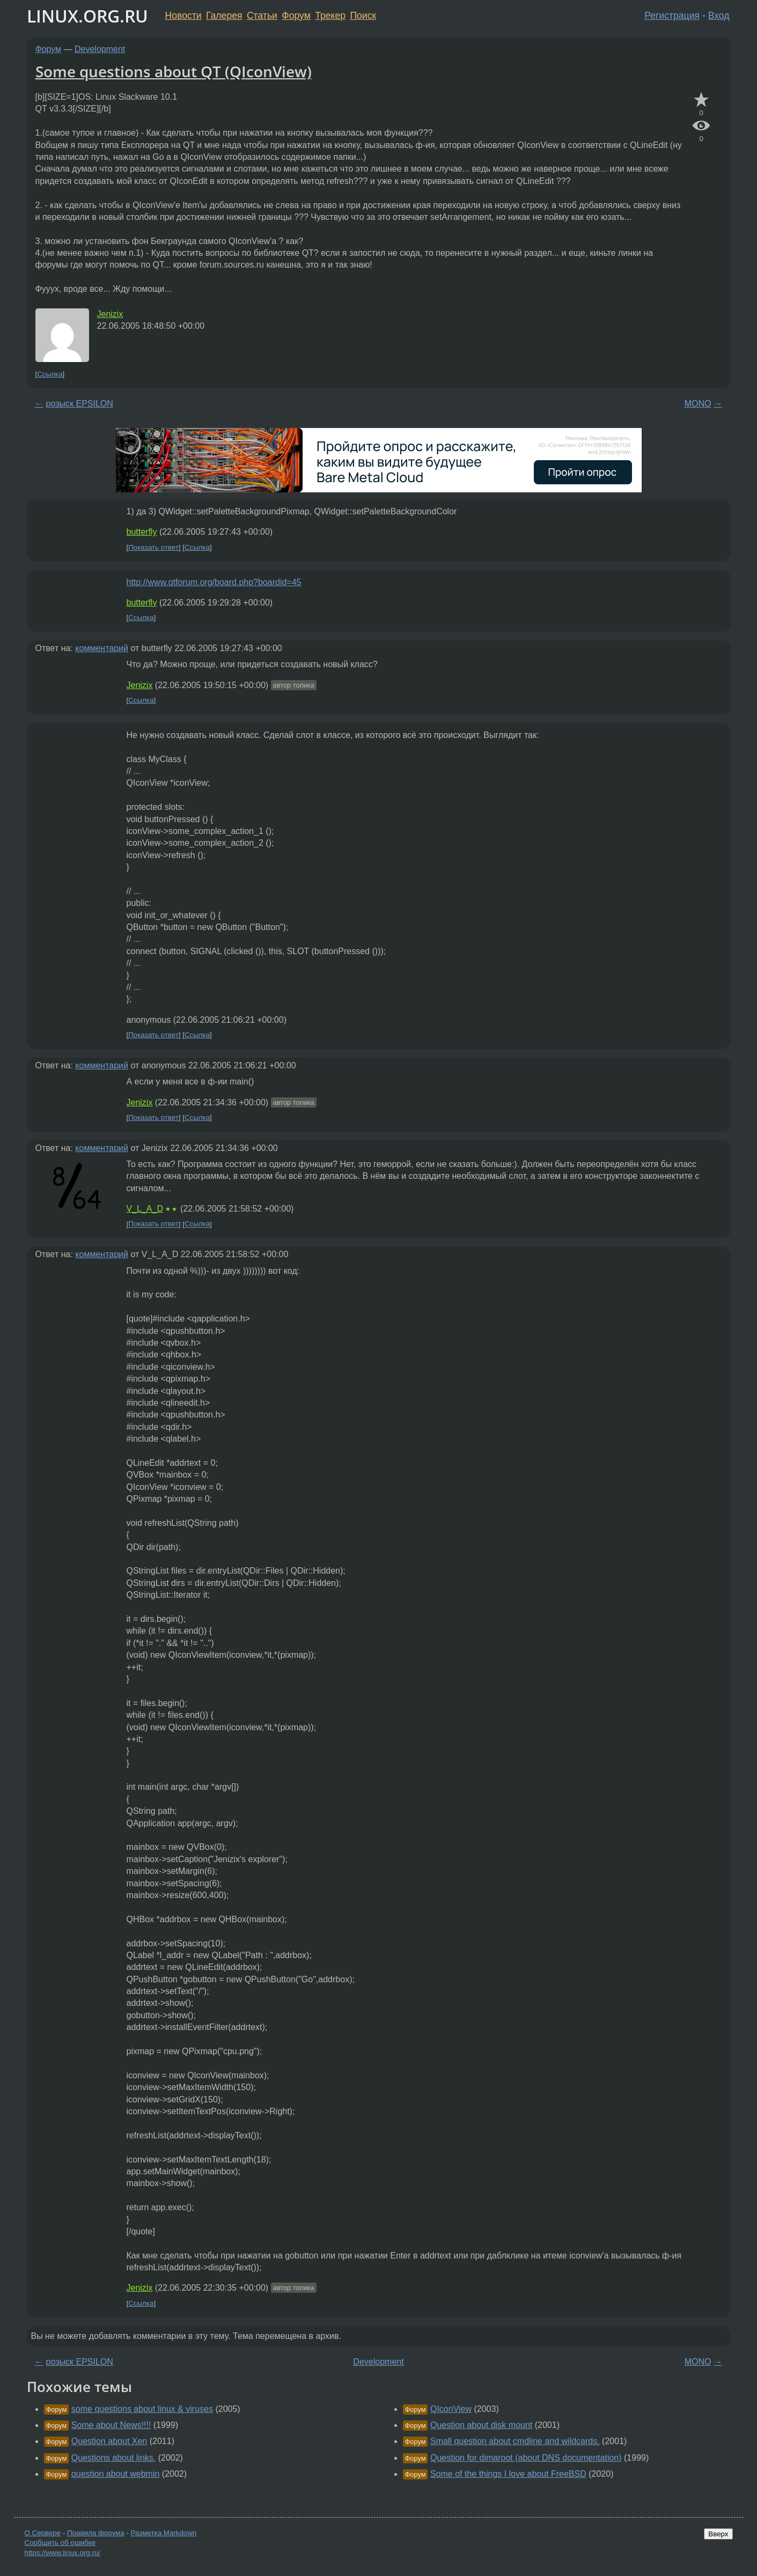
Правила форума (95, 2533)
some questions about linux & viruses (142, 2408)
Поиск (363, 15)
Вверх (718, 2534)
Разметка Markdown (163, 2533)
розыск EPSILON (79, 403)
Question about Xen (109, 2441)
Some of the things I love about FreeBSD (508, 2473)
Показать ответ (153, 547)
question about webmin (115, 2473)
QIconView (451, 2408)
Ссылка (49, 374)
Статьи (262, 15)
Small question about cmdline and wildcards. (515, 2441)
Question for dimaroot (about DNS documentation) (526, 2457)
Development (100, 49)
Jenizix (110, 314)
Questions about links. (113, 2457)
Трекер (330, 15)
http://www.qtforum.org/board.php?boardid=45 (214, 582)
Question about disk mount (481, 2425)
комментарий (101, 648)
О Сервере (43, 2533)
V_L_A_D (145, 1208)
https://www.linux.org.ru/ (62, 2553)
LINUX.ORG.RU (87, 15)
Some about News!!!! (111, 2425)
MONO (698, 403)
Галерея (224, 15)
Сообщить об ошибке (60, 2542)
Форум (296, 15)
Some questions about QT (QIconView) (173, 71)
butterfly (142, 531)
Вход (719, 15)
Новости (183, 15)
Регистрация (672, 15)
